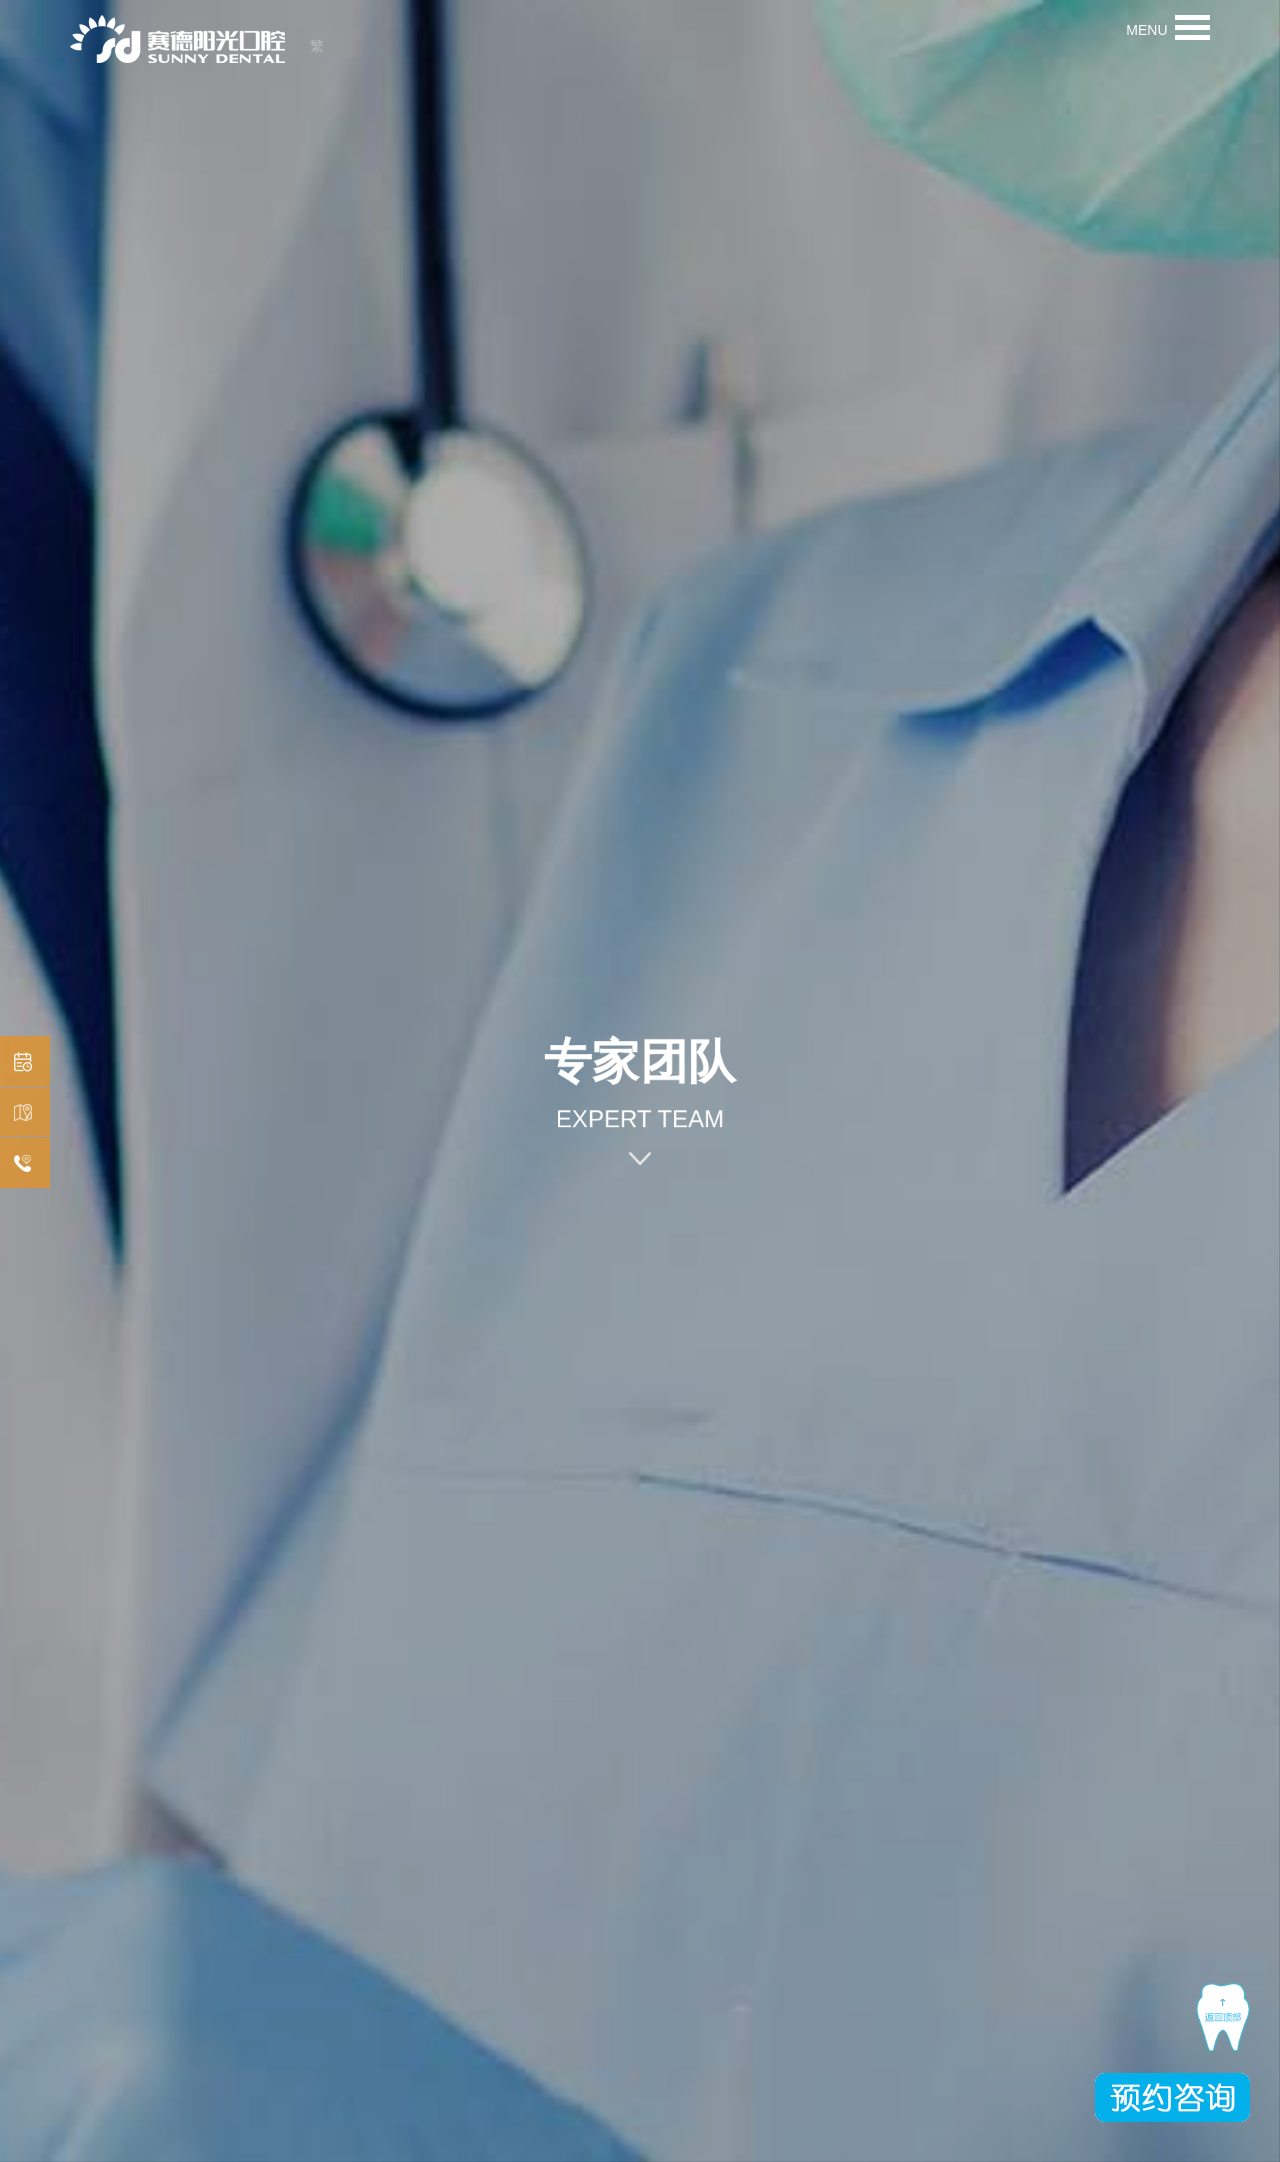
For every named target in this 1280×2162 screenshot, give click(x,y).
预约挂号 (20, 1062)
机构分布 (20, 1113)
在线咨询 (20, 1164)
